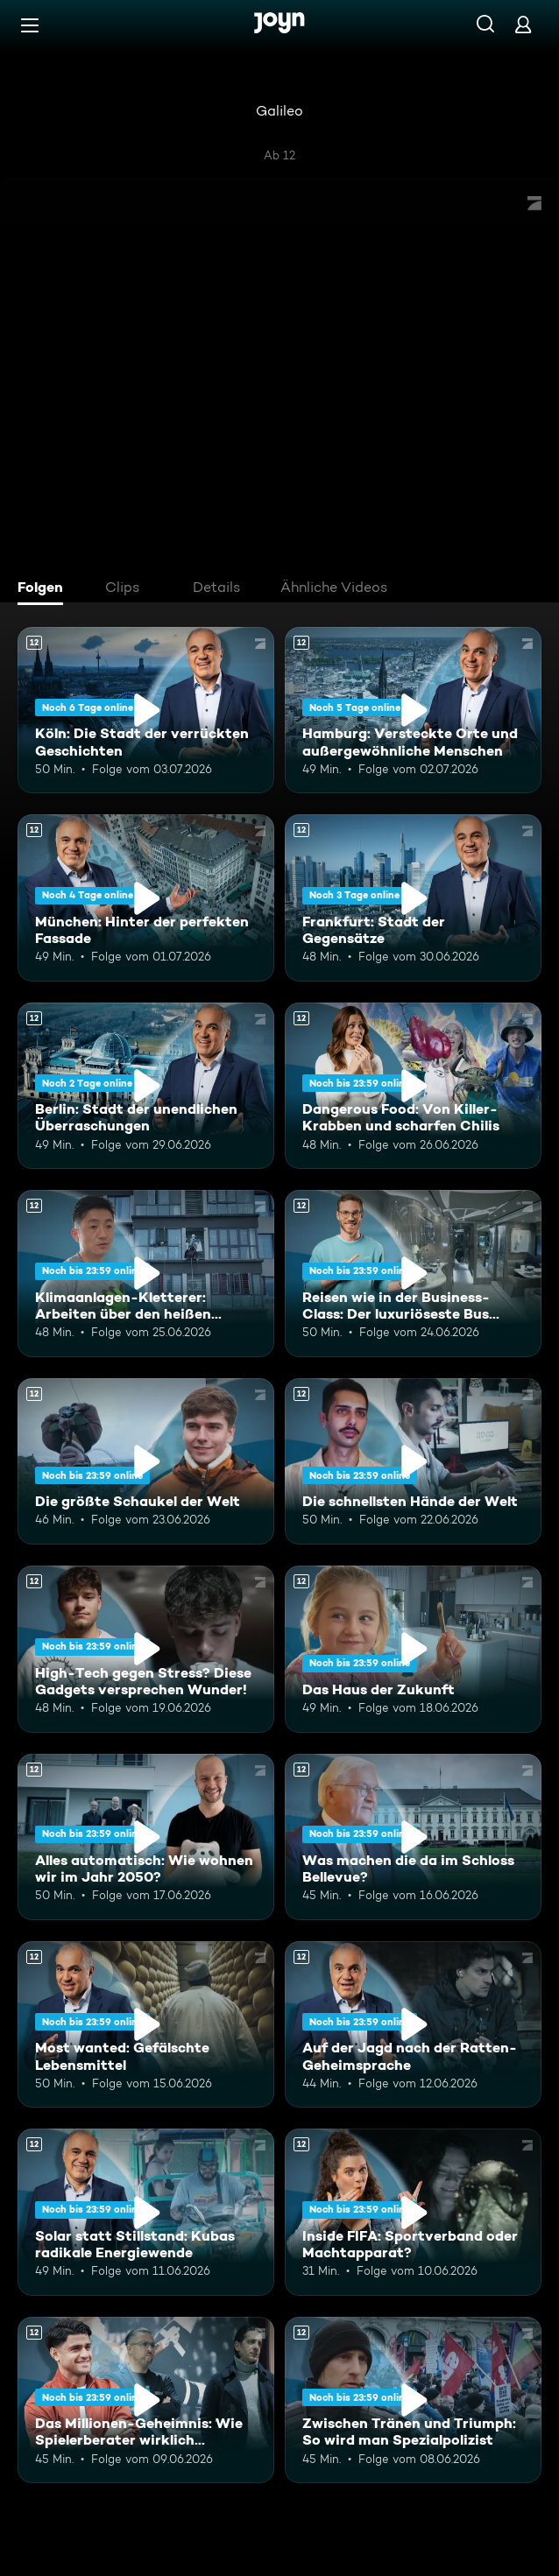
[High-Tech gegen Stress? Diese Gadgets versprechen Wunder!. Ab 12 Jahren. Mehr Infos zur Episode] (146, 1649)
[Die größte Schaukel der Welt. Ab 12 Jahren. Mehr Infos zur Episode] (146, 1461)
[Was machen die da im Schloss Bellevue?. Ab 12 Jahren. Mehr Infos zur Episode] (413, 1837)
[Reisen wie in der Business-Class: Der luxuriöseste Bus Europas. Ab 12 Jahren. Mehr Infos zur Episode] (413, 1273)
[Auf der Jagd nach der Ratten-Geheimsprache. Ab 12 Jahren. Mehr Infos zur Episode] (413, 2024)
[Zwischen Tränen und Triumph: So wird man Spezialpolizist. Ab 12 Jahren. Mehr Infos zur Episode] (413, 2400)
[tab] (44, 589)
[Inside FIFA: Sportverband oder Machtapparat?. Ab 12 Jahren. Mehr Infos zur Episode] (413, 2212)
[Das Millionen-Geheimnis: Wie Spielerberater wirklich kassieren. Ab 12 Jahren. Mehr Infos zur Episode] (146, 2400)
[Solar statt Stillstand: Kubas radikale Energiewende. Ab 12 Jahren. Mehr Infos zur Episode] (146, 2212)
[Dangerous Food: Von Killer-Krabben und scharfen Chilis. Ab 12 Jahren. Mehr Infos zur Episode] (413, 1086)
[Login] (523, 24)
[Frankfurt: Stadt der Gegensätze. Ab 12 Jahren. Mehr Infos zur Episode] (413, 897)
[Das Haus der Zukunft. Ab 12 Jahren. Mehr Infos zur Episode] (413, 1649)
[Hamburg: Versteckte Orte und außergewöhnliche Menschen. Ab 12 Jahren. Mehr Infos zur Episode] (413, 710)
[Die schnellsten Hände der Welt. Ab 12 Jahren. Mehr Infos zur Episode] (413, 1461)
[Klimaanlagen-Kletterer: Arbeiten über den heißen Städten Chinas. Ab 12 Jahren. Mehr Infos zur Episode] (146, 1273)
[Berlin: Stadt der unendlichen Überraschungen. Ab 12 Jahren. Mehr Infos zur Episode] (146, 1086)
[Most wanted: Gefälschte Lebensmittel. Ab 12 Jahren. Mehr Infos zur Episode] (146, 2024)
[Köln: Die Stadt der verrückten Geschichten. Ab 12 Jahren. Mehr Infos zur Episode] (146, 710)
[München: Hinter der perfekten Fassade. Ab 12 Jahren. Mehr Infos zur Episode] (146, 897)
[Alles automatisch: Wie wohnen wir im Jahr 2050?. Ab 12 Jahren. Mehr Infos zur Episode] (146, 1837)
